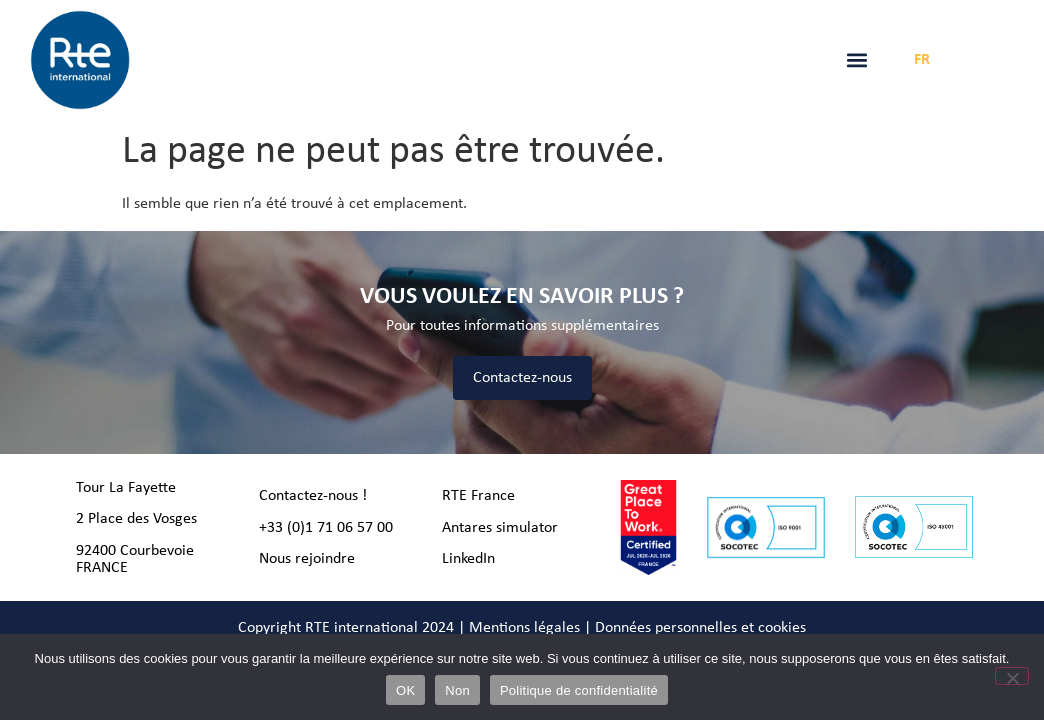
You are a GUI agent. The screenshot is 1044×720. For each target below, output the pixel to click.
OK (405, 690)
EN (954, 60)
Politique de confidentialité (579, 690)
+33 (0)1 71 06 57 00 (326, 528)
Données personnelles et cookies (700, 628)
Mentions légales (524, 628)
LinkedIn (468, 559)
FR (922, 60)
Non (457, 690)
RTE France (478, 496)
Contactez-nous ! (313, 496)
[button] (857, 60)
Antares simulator (500, 528)
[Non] (1012, 676)
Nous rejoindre (307, 559)
